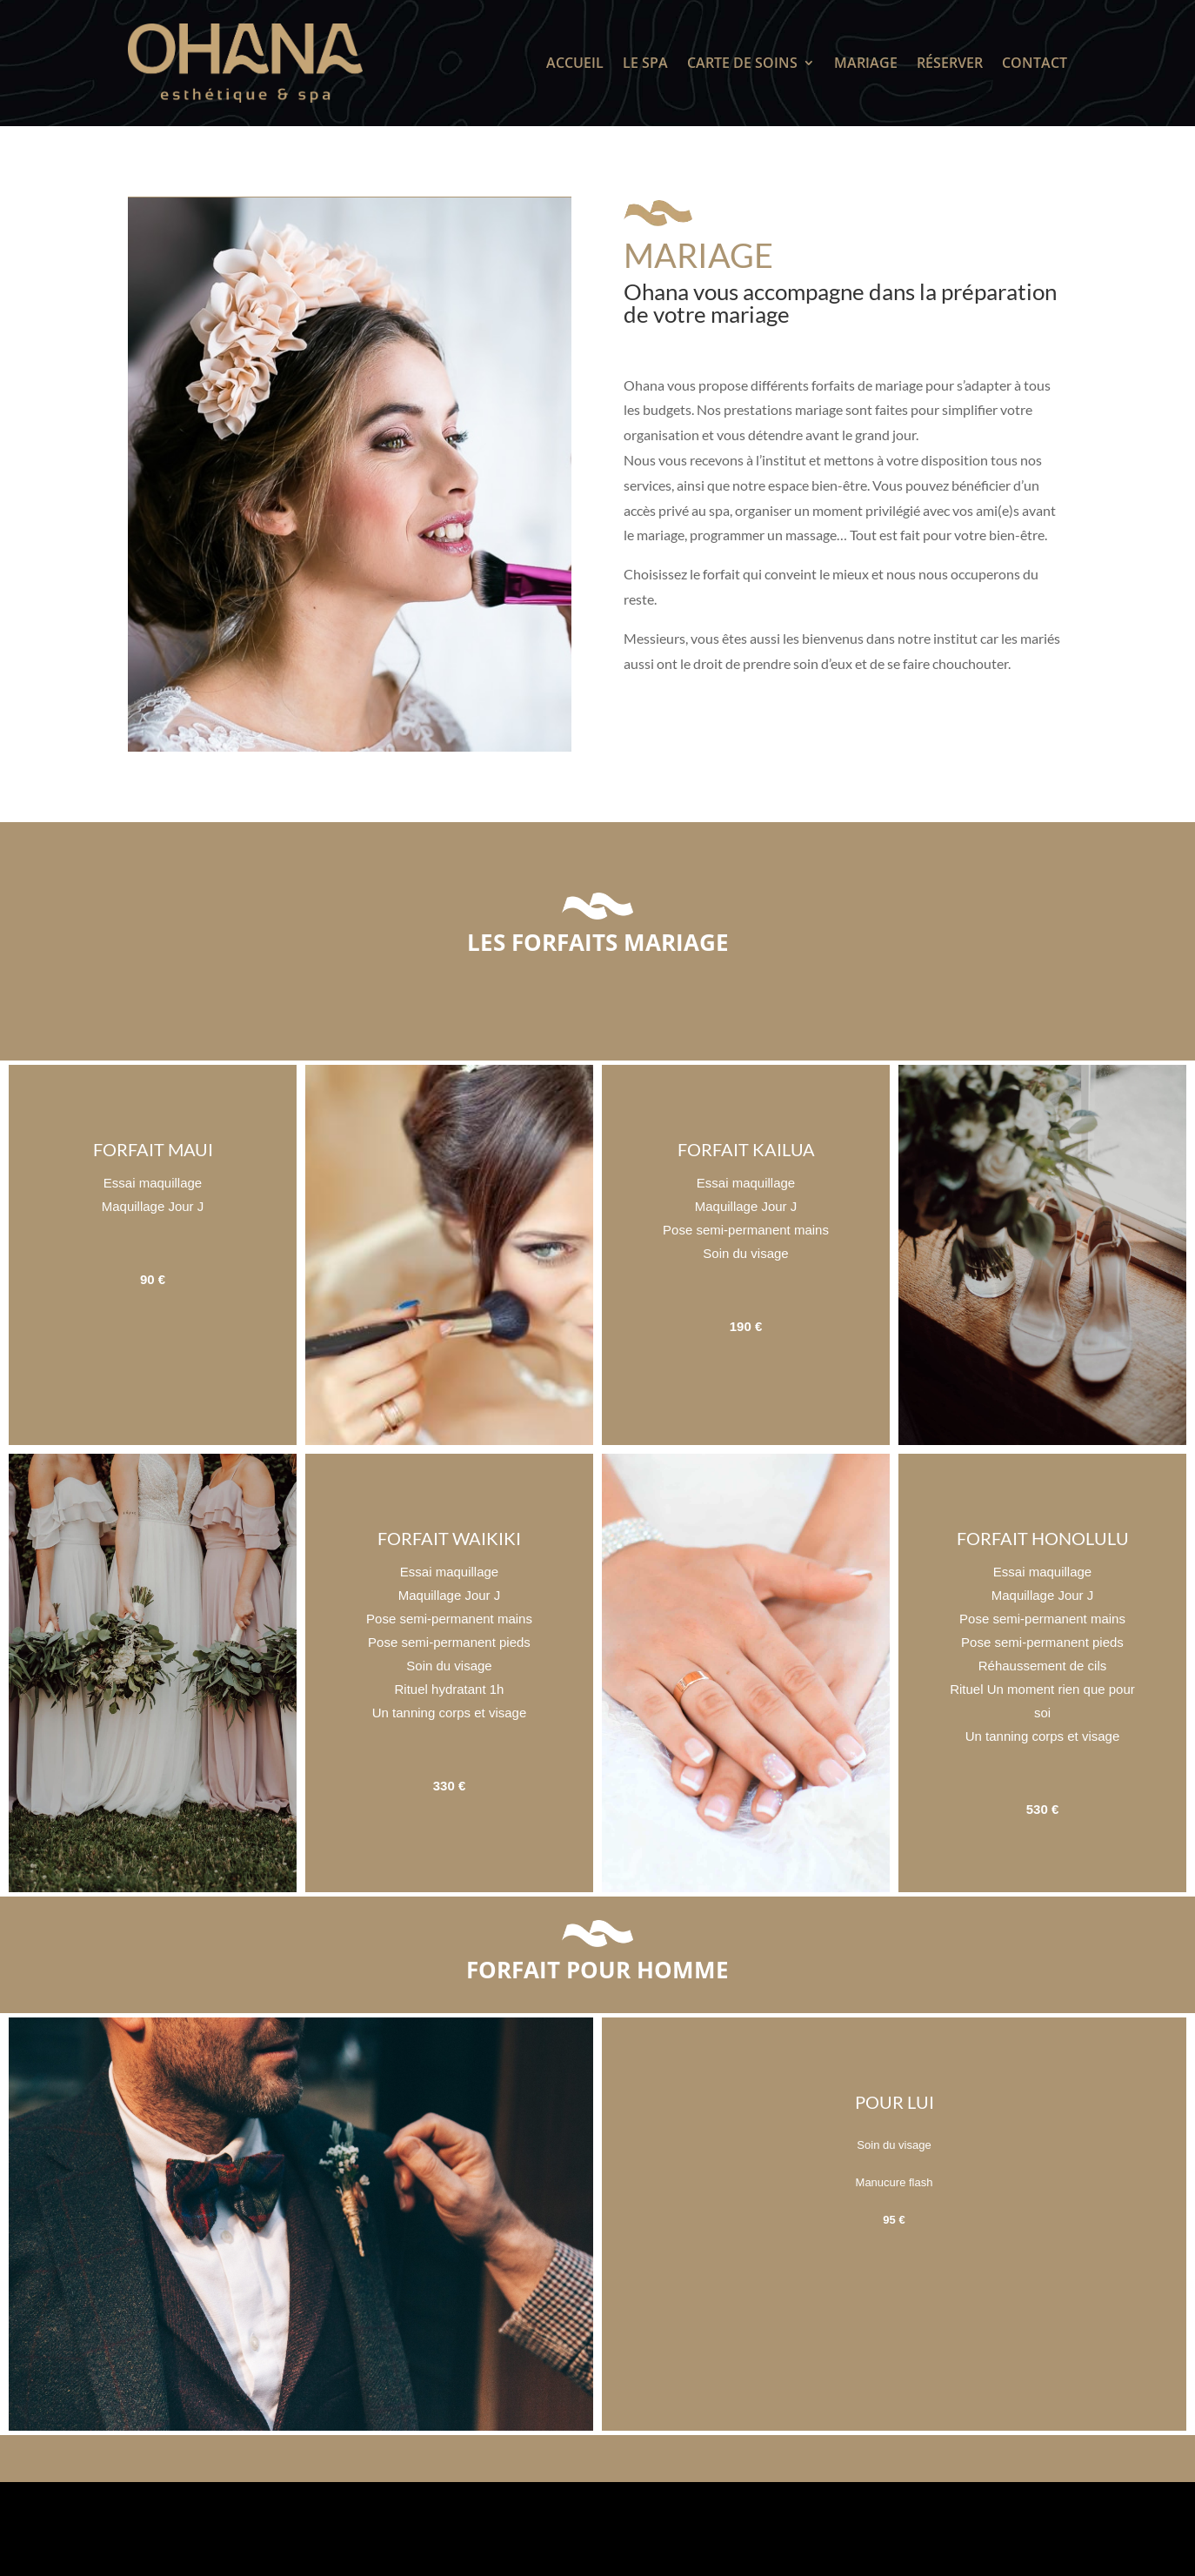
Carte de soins (742, 62)
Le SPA (645, 62)
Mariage (866, 62)
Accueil (575, 62)
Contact (1034, 62)
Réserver (950, 62)
